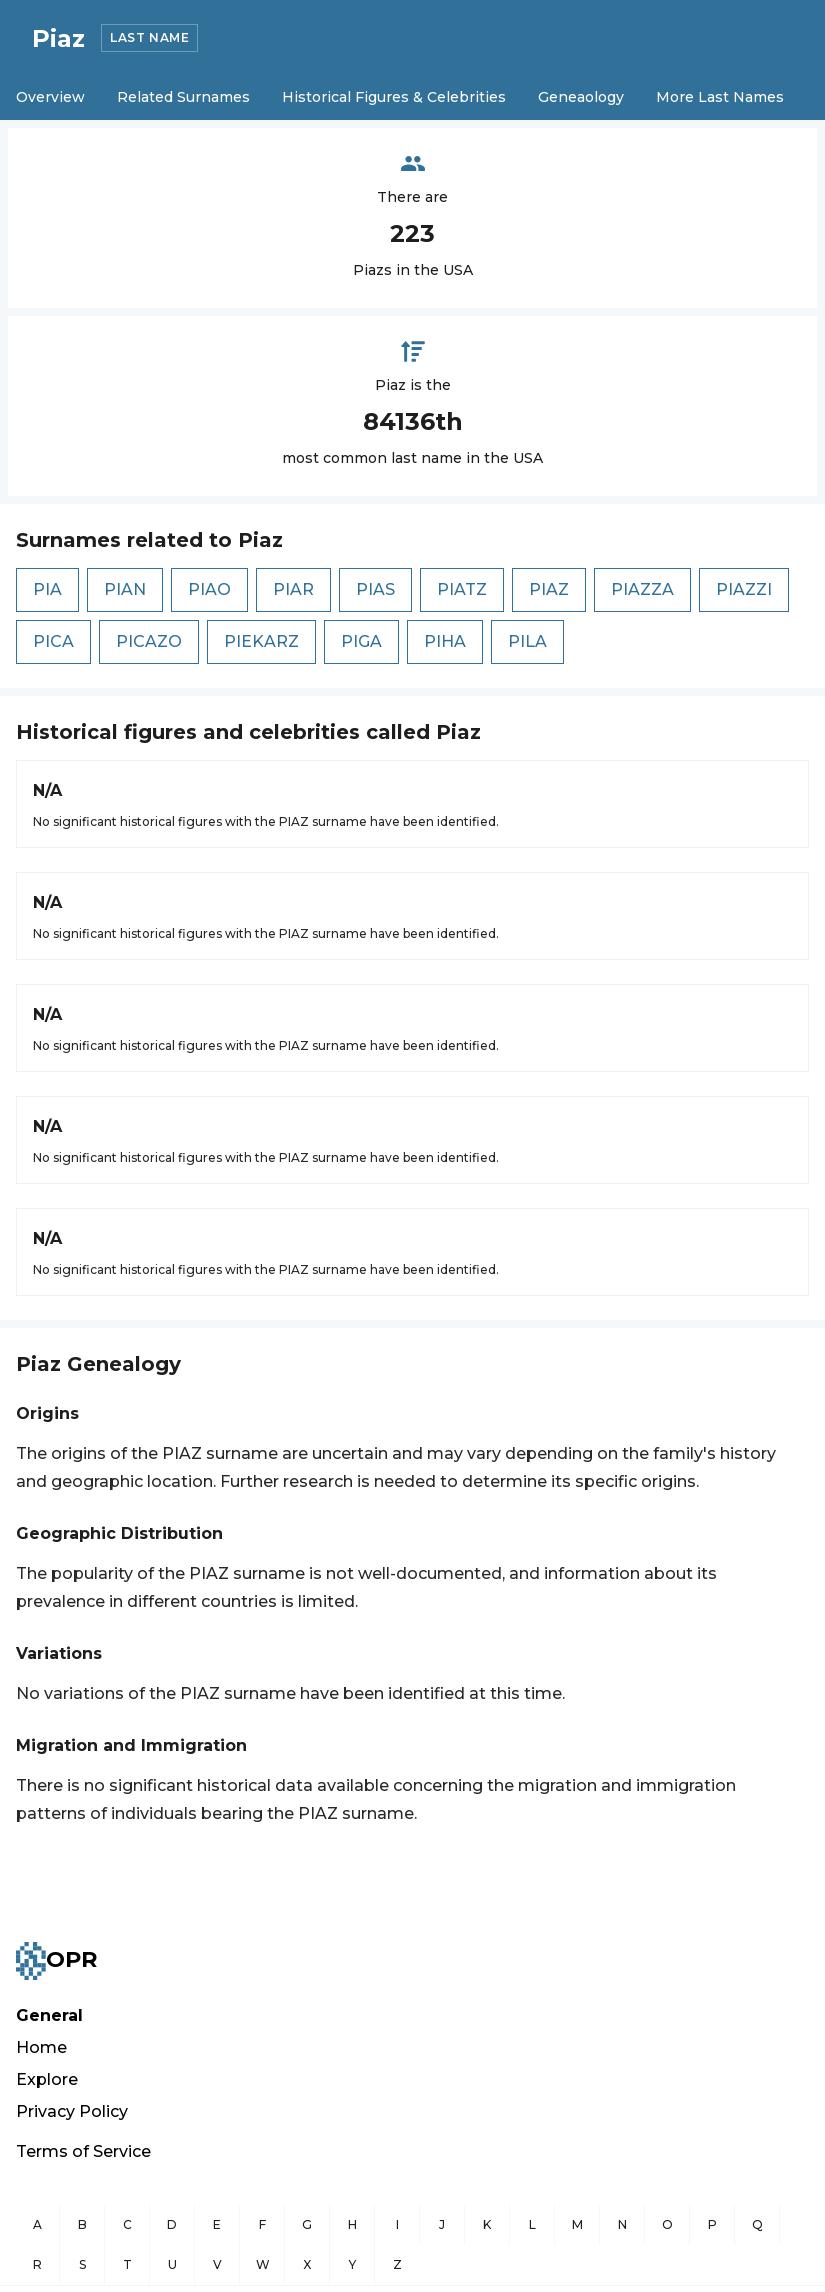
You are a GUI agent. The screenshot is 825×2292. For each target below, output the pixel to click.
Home (41, 2047)
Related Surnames (183, 97)
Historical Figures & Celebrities (394, 97)
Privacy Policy (72, 2111)
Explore (47, 2079)
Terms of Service (83, 2151)
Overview (50, 97)
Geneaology (581, 97)
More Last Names (720, 97)
